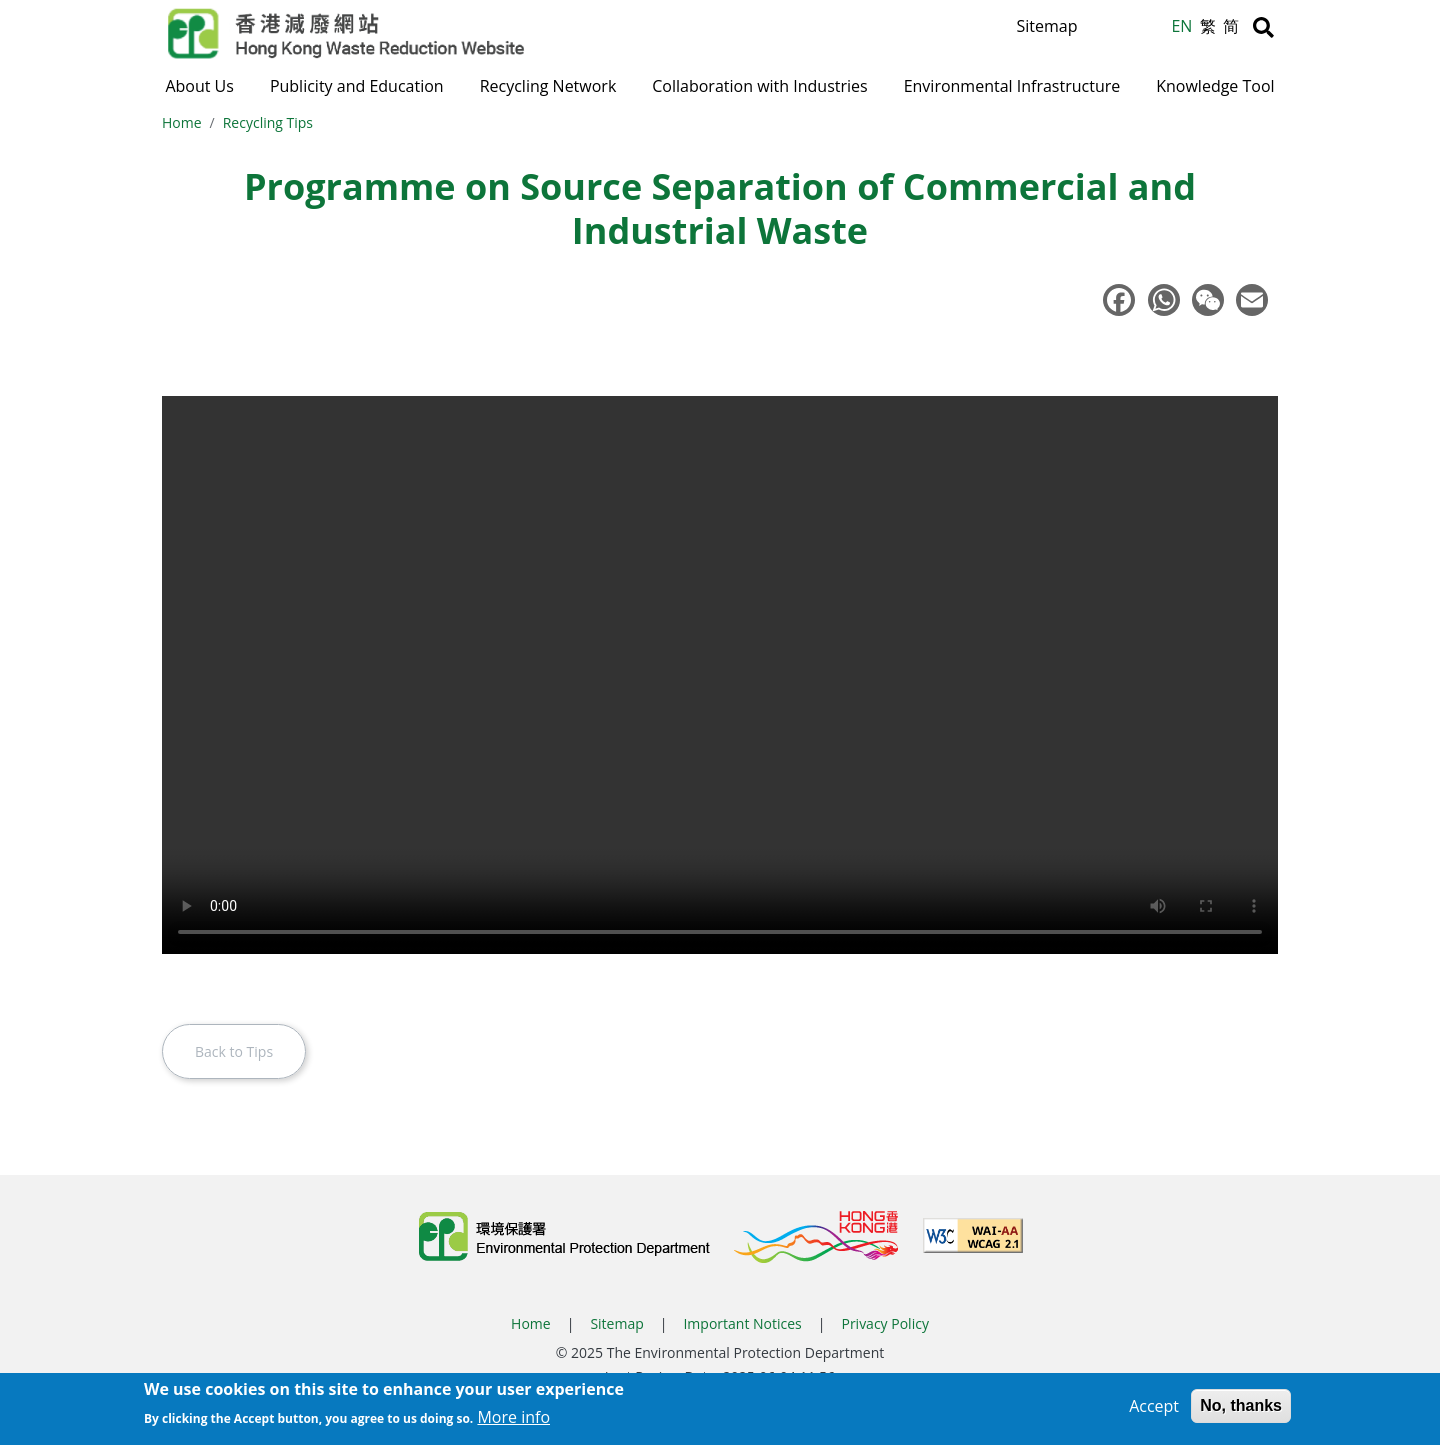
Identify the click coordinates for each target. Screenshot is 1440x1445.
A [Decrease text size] (1152, 31)
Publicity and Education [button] (357, 86)
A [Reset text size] (1129, 29)
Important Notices (742, 1325)
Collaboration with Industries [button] (759, 86)
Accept (1154, 1406)
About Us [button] (199, 86)
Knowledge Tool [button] (1215, 86)
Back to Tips (234, 1053)
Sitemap (1046, 26)
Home (182, 124)
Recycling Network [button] (548, 86)
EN (1181, 26)
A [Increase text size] (1104, 27)
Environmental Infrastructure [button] (1012, 86)
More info (513, 1417)
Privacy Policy (884, 1325)
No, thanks (1241, 1405)
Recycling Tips (268, 124)
